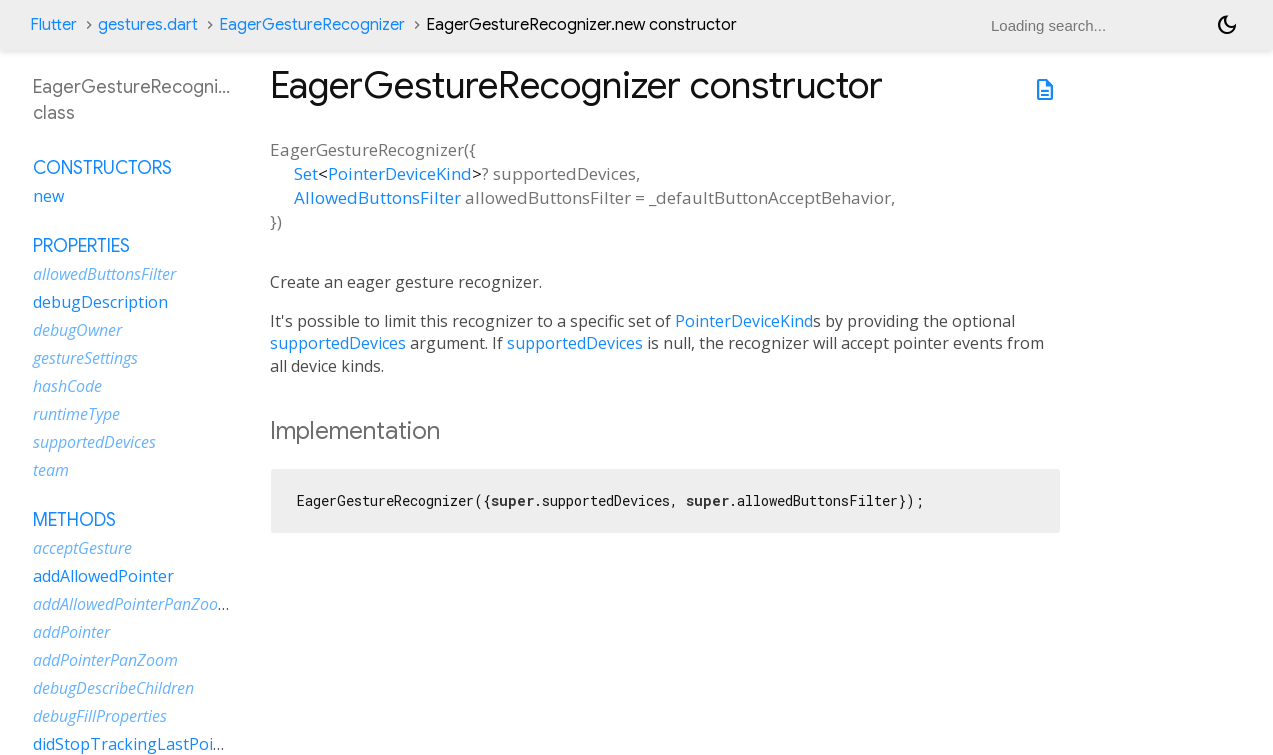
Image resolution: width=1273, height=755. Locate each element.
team (51, 470)
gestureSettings (85, 358)
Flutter (53, 25)
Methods (74, 520)
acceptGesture (82, 548)
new (48, 196)
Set (306, 173)
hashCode (67, 386)
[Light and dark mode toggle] (1227, 25)
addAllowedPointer (103, 576)
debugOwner (77, 330)
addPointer (71, 632)
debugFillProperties (100, 716)
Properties (81, 246)
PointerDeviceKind (400, 173)
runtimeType (76, 414)
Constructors (102, 168)
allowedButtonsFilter (104, 274)
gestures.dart (148, 25)
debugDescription (100, 302)
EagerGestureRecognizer (312, 25)
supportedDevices (338, 343)
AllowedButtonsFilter (377, 197)
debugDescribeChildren (113, 688)
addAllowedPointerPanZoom (132, 604)
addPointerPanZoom (105, 660)
